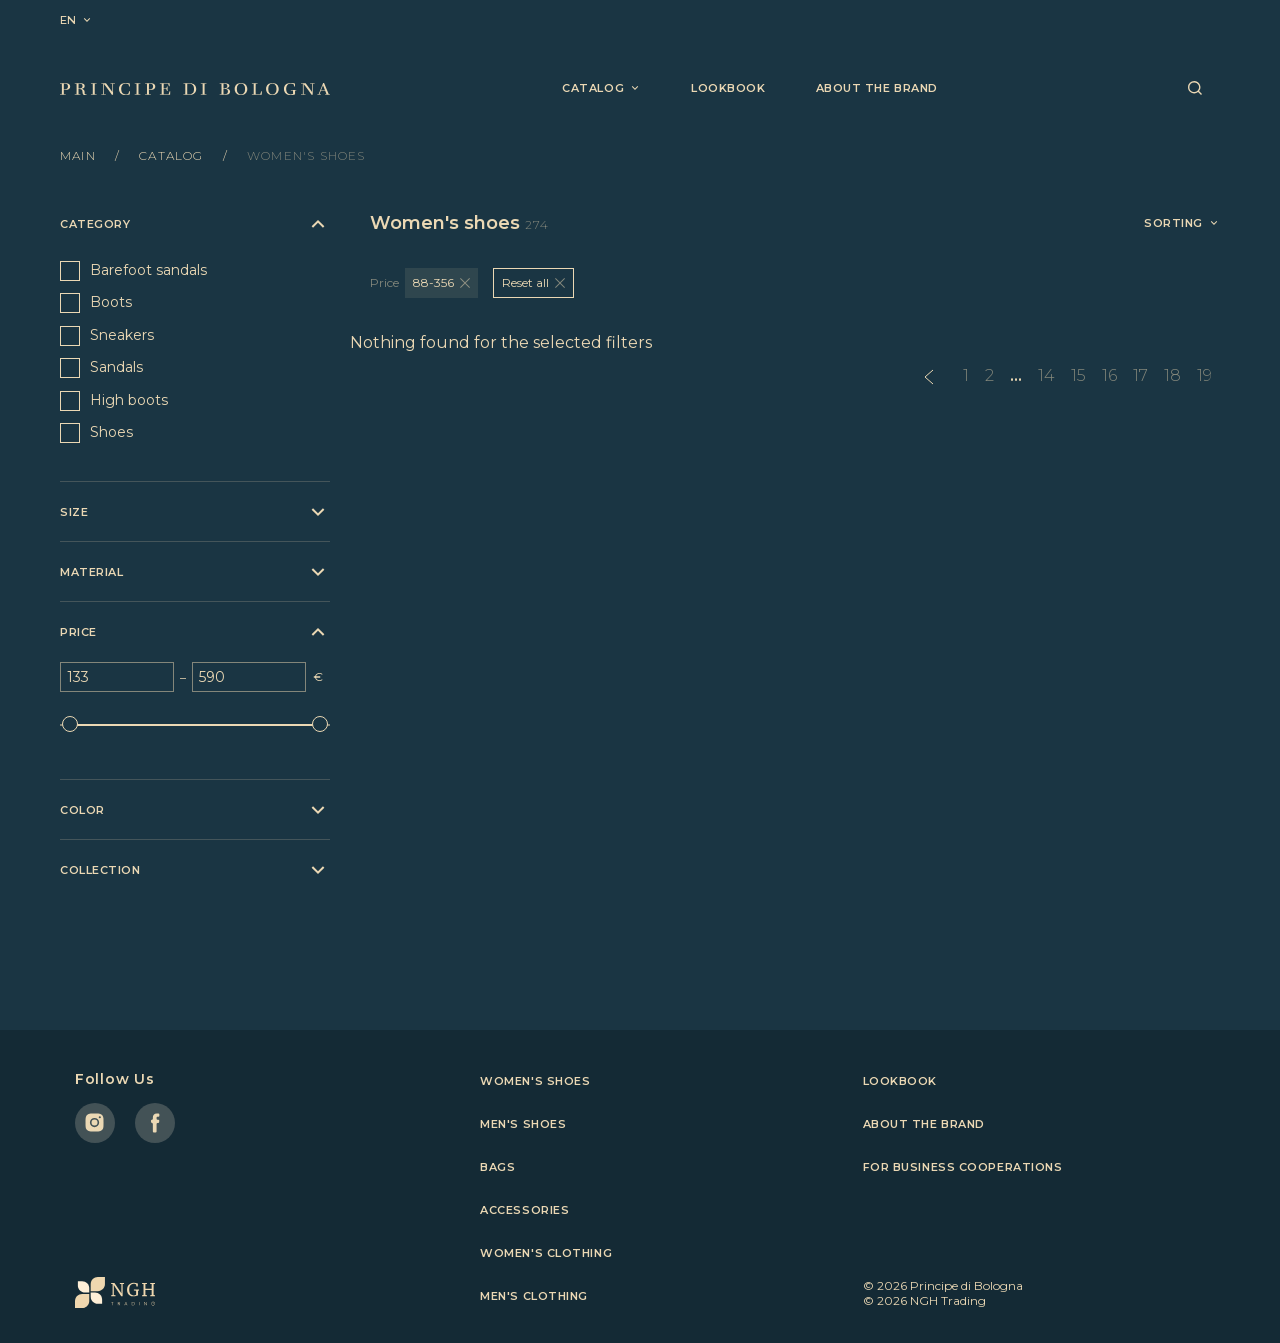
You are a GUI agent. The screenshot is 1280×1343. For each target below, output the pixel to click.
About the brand (877, 88)
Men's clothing (534, 1296)
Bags (497, 1167)
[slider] (70, 724)
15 (1078, 375)
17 (1140, 375)
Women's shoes (535, 1081)
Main (80, 155)
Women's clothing (546, 1253)
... (1016, 375)
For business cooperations (963, 1167)
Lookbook (728, 88)
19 (1204, 375)
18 (1172, 375)
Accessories (524, 1210)
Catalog (173, 155)
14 (1046, 375)
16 (1109, 375)
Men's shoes (523, 1124)
